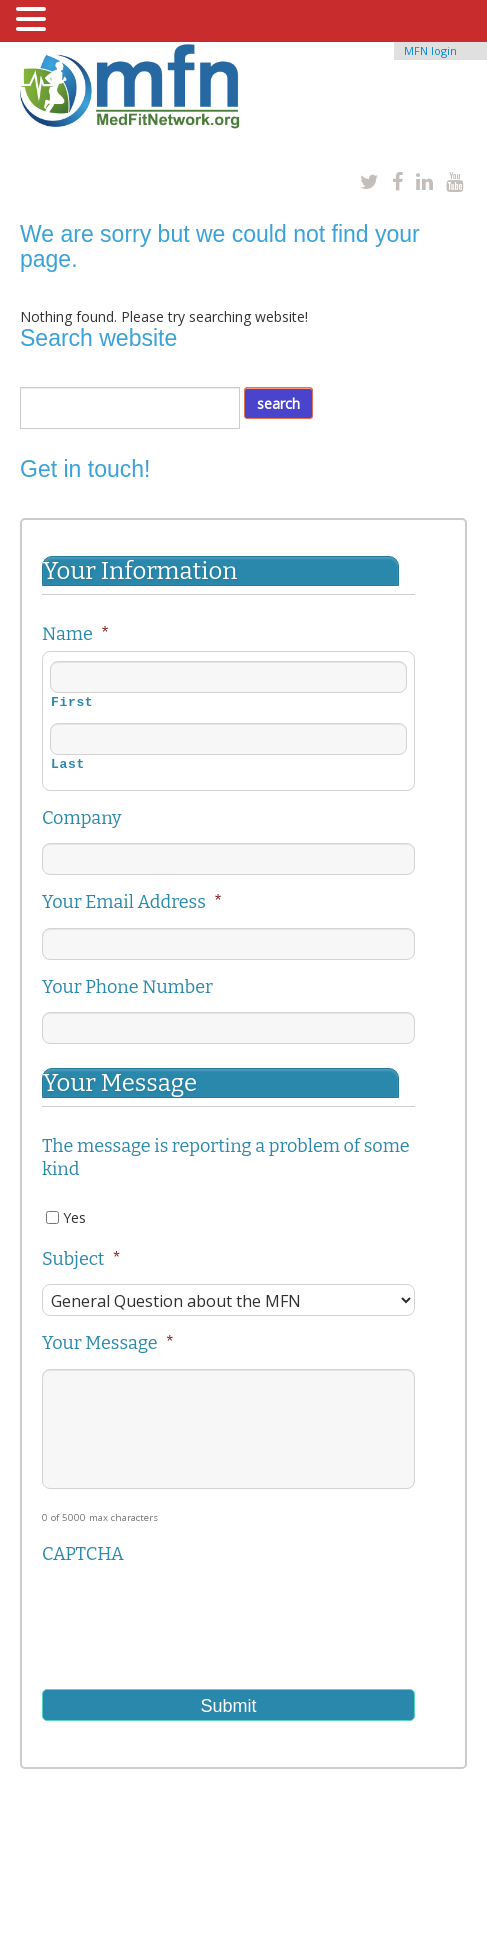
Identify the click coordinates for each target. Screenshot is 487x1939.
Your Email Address (132, 902)
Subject (81, 1259)
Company (82, 818)
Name (75, 634)
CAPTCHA (83, 1554)
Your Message (108, 1343)
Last (68, 765)
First (72, 703)
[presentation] (194, 1618)
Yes (74, 1217)
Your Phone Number (127, 987)
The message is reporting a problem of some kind (226, 1157)
